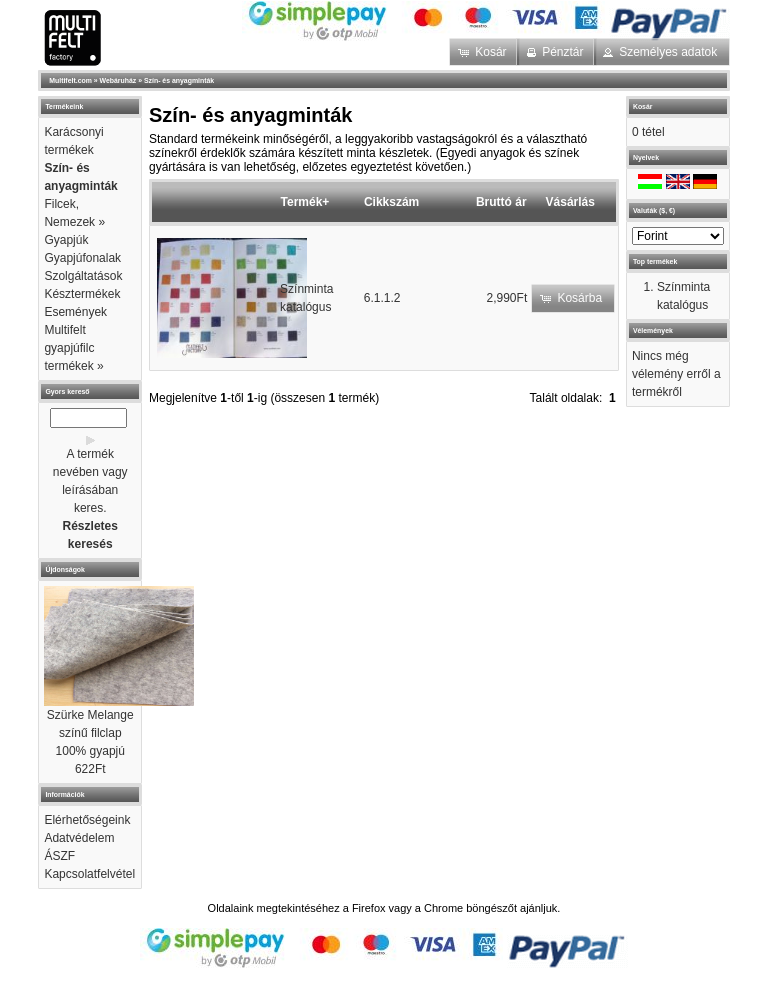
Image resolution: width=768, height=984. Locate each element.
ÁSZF (59, 856)
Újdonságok (65, 569)
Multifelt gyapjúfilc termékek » (73, 348)
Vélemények (653, 330)
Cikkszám (391, 202)
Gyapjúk (66, 240)
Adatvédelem (79, 838)
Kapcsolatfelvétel (89, 874)
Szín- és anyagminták (179, 80)
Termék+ (305, 202)
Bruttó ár (501, 202)
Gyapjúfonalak (82, 258)
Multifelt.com (70, 80)
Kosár (643, 106)
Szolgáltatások (83, 276)
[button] (484, 52)
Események (75, 312)
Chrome (443, 908)
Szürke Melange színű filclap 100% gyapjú (90, 733)
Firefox (369, 908)
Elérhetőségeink (87, 820)
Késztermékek (82, 294)
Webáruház (118, 80)
